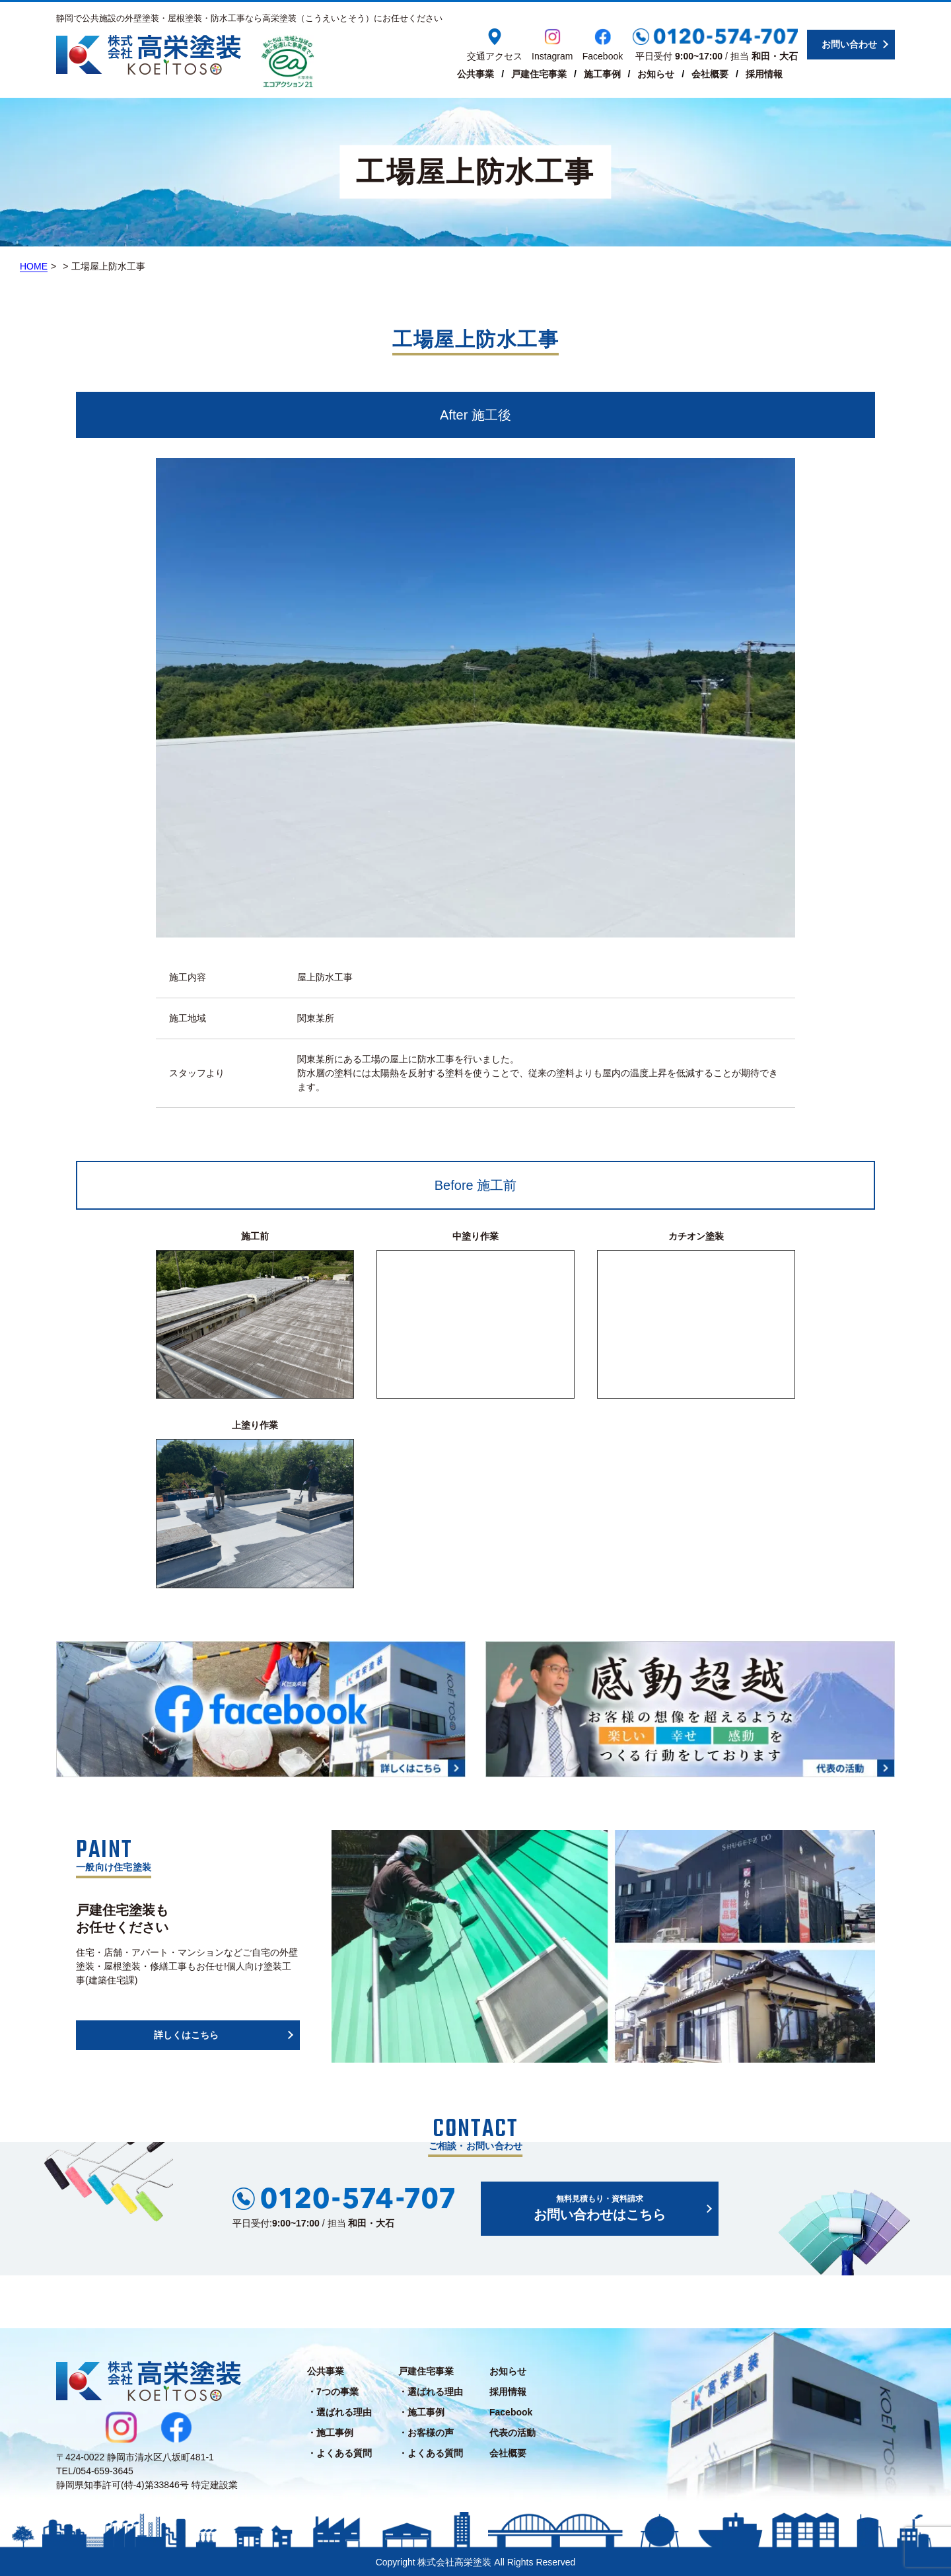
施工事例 (602, 74)
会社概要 (709, 74)
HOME (34, 266)
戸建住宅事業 (539, 74)
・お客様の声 (426, 2432)
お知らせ (655, 74)
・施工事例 (330, 2432)
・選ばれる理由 (339, 2412)
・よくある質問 (339, 2453)
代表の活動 (512, 2432)
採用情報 (764, 74)
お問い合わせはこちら (599, 2207)
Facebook (510, 2412)
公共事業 (475, 74)
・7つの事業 (333, 2391)
